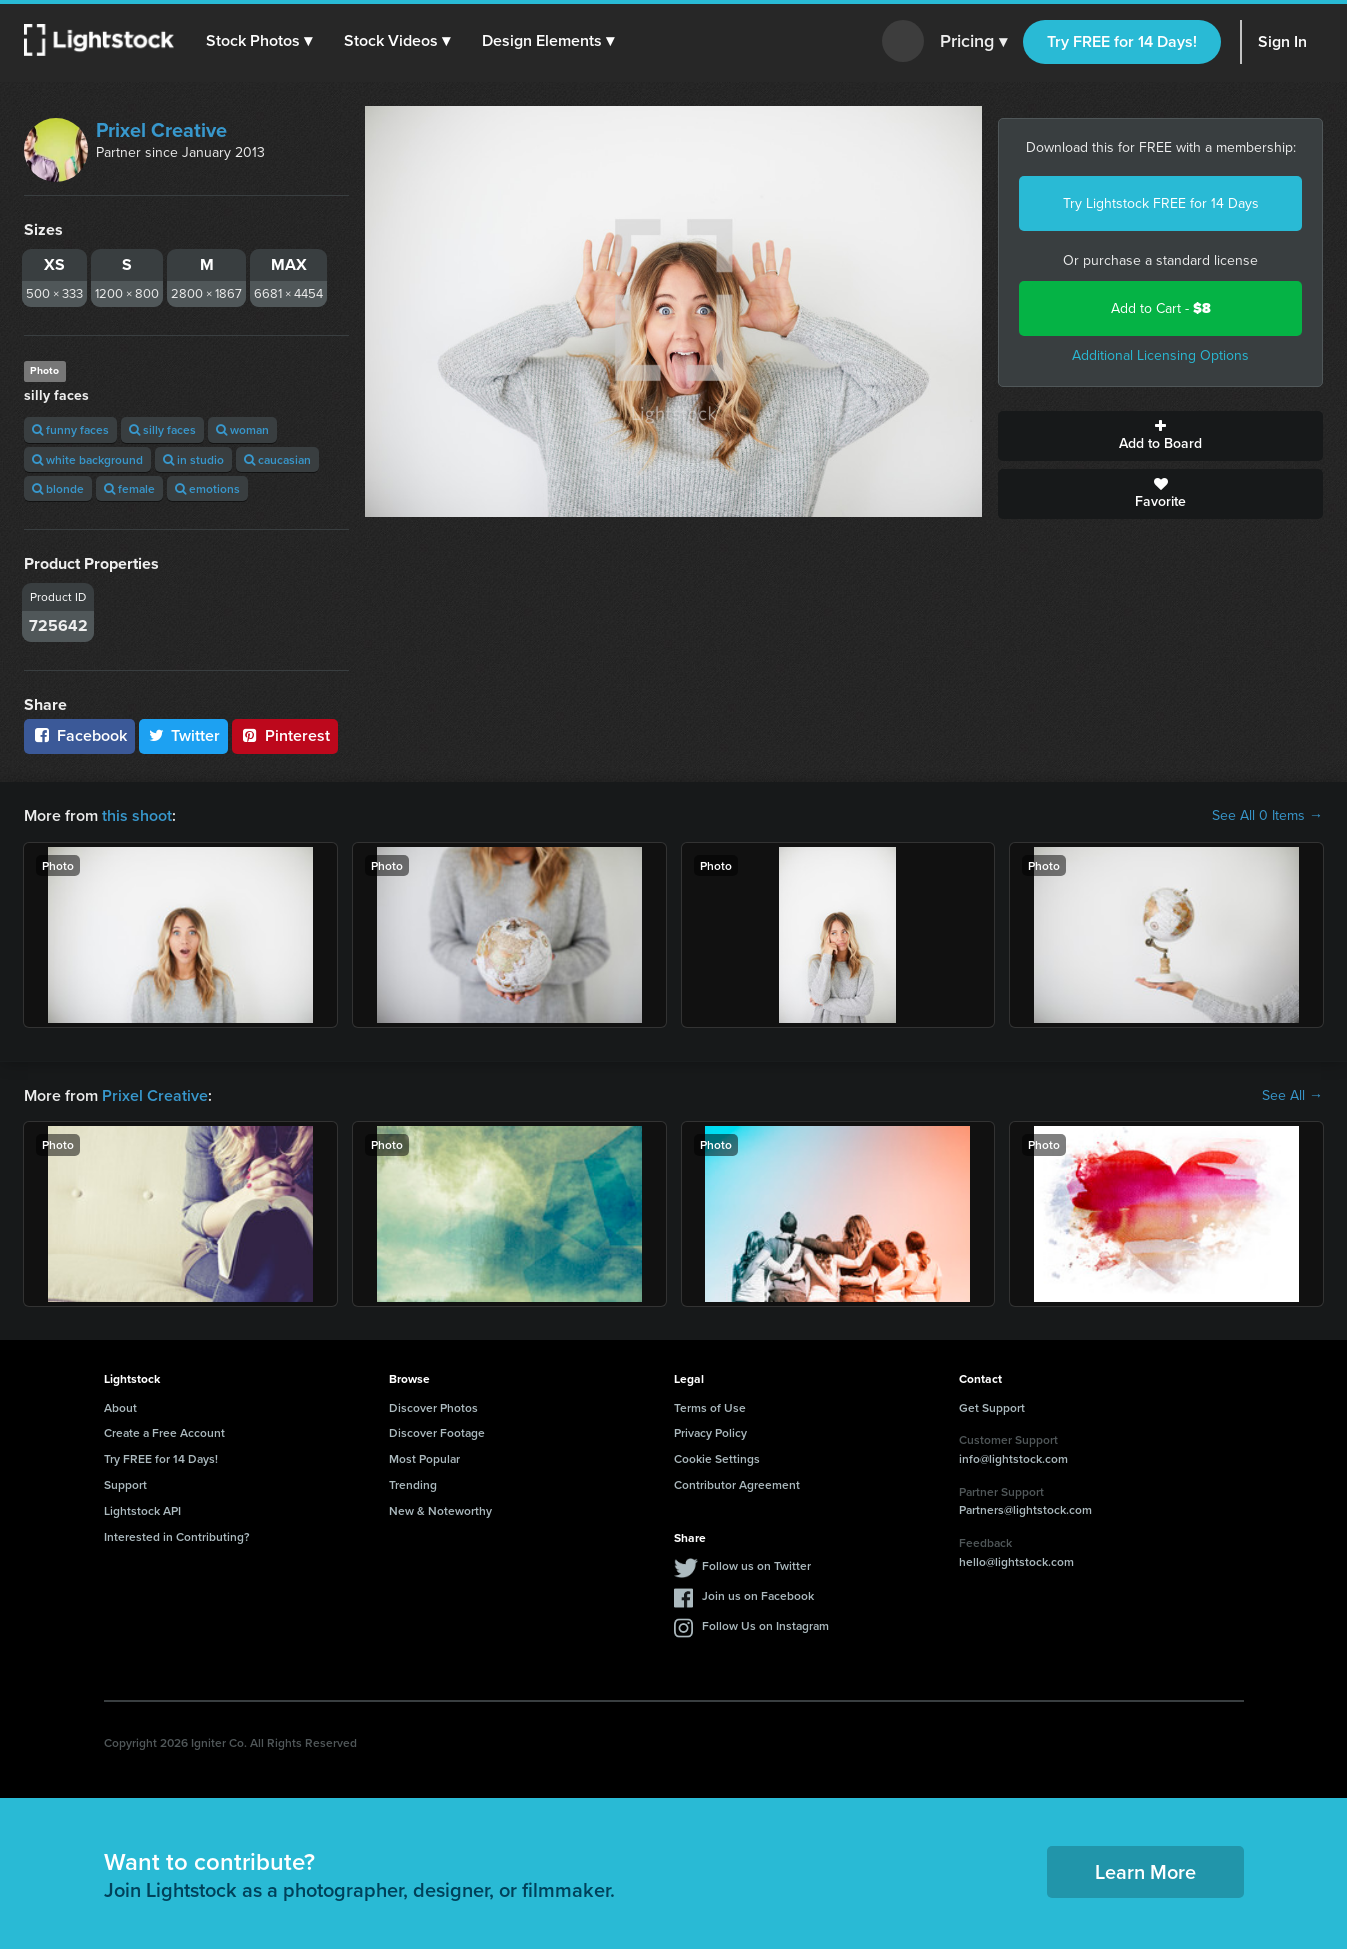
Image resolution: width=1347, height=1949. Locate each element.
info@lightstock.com (1013, 1458)
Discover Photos (433, 1407)
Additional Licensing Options (1160, 355)
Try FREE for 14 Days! (1122, 41)
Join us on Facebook (758, 1595)
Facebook (79, 735)
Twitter (184, 735)
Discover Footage (437, 1432)
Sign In (1282, 41)
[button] (259, 41)
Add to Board (1160, 436)
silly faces (162, 429)
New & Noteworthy (440, 1510)
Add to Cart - (1161, 308)
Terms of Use (710, 1407)
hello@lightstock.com (1016, 1561)
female (129, 488)
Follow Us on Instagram (765, 1625)
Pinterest (285, 735)
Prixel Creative (161, 130)
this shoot (137, 815)
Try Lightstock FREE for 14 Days (1161, 203)
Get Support (992, 1407)
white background (87, 459)
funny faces (70, 429)
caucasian (277, 459)
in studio (193, 459)
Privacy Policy (710, 1432)
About (120, 1407)
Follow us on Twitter (756, 1565)
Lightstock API (142, 1510)
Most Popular (424, 1458)
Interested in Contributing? (177, 1536)
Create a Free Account (164, 1432)
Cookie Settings (717, 1458)
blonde (58, 488)
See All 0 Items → (1267, 816)
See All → (1292, 1096)
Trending (413, 1484)
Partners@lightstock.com (1025, 1509)
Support (125, 1484)
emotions (207, 488)
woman (242, 429)
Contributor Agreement (737, 1484)
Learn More (1145, 1871)
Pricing (973, 42)
